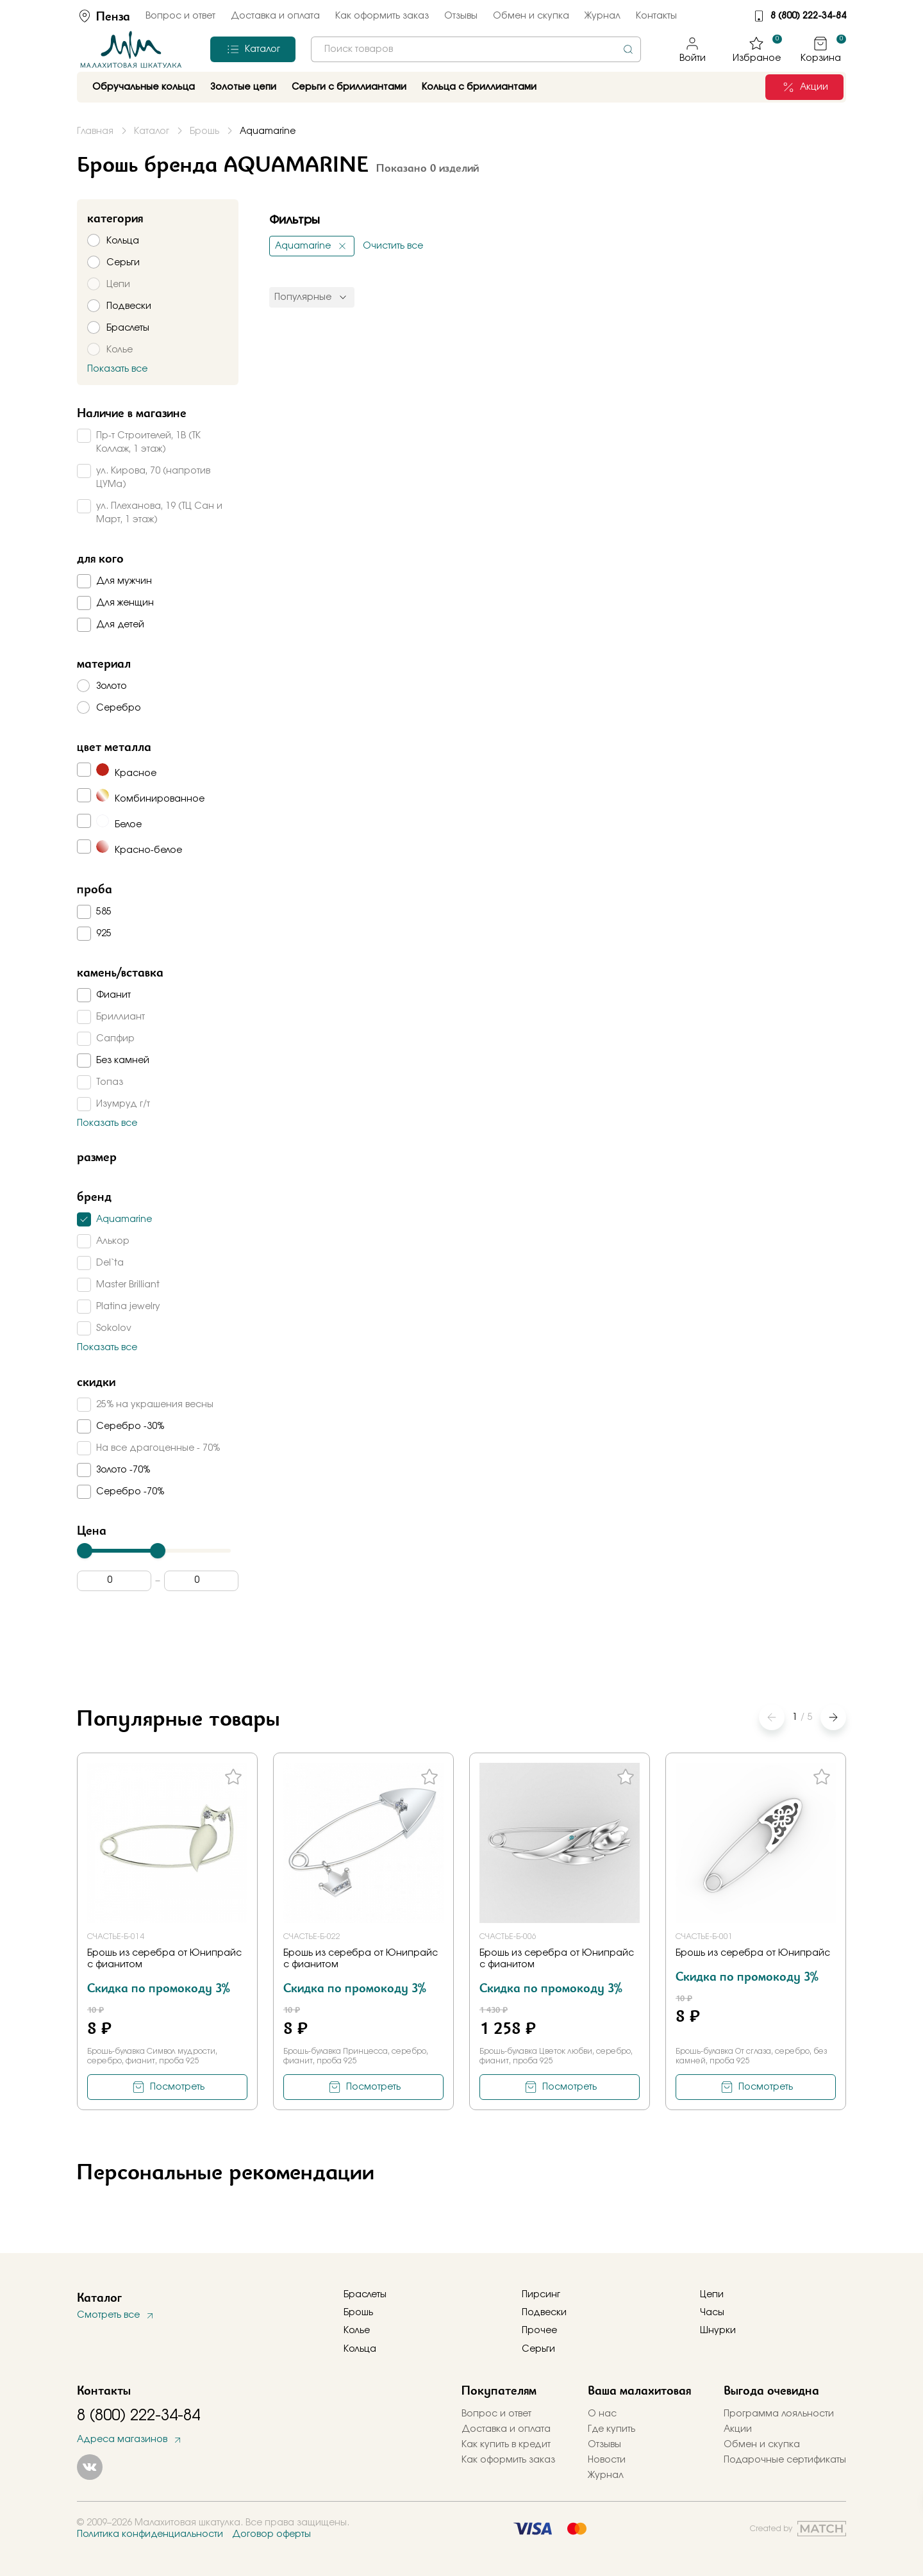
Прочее (539, 2330)
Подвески (544, 2312)
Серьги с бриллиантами (349, 87)
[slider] (84, 1550)
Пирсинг (541, 2294)
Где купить (611, 2429)
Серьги (538, 2349)
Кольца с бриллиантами (479, 87)
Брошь (358, 2312)
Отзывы (461, 16)
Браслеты (365, 2294)
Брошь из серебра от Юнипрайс (753, 1953)
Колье (357, 2330)
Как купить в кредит (506, 2444)
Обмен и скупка (531, 16)
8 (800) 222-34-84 (808, 16)
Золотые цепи (243, 87)
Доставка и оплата (275, 16)
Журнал (602, 16)
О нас (602, 2413)
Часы (712, 2312)
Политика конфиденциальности (150, 2534)
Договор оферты (271, 2534)
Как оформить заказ (382, 16)
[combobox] (476, 49)
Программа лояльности (779, 2413)
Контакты (656, 16)
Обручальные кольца (143, 87)
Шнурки (718, 2330)
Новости (607, 2460)
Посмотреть (177, 2087)
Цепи (712, 2294)
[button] (833, 1717)
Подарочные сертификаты (785, 2460)
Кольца (360, 2349)
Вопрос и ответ (180, 16)
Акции (738, 2429)
